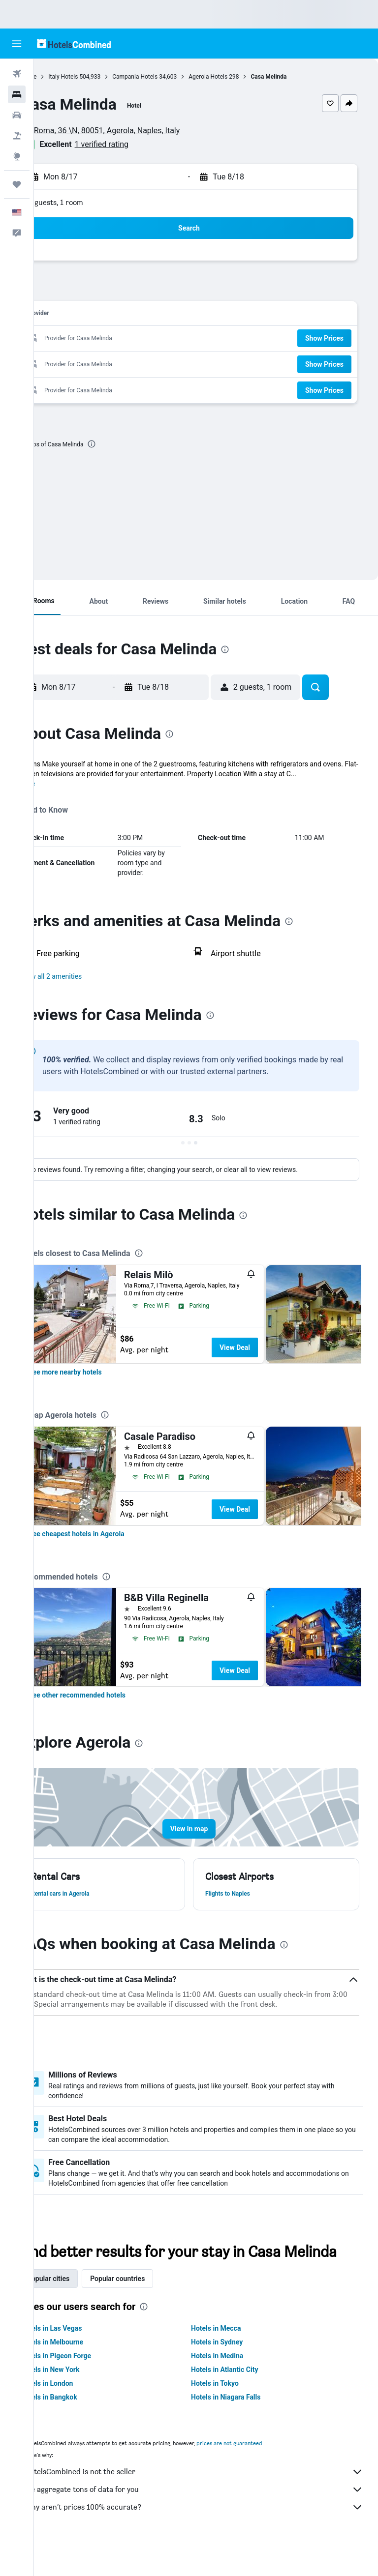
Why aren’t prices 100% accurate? (211, 2537)
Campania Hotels (168, 76)
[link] (99, 1382)
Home (62, 76)
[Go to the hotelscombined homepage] (73, 43)
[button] (17, 44)
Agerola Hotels (241, 76)
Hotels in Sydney (234, 2371)
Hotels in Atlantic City (241, 2399)
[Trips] (17, 184)
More (61, 793)
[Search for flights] (17, 74)
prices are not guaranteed (263, 2472)
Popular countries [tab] (151, 2308)
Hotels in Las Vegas (85, 2358)
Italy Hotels (97, 76)
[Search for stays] (17, 94)
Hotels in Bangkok (83, 2426)
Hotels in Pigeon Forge (90, 2385)
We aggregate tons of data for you (211, 2519)
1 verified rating (136, 144)
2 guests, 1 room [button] (90, 202)
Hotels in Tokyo (232, 2413)
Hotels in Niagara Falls (243, 2426)
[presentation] (125, 443)
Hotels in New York (84, 2399)
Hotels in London (81, 2413)
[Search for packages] (17, 136)
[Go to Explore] (17, 156)
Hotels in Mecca (233, 2358)
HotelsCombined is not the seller (211, 2501)
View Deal (268, 1357)
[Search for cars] (17, 115)
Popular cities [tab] (82, 2308)
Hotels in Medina (234, 2385)
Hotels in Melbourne (86, 2371)
